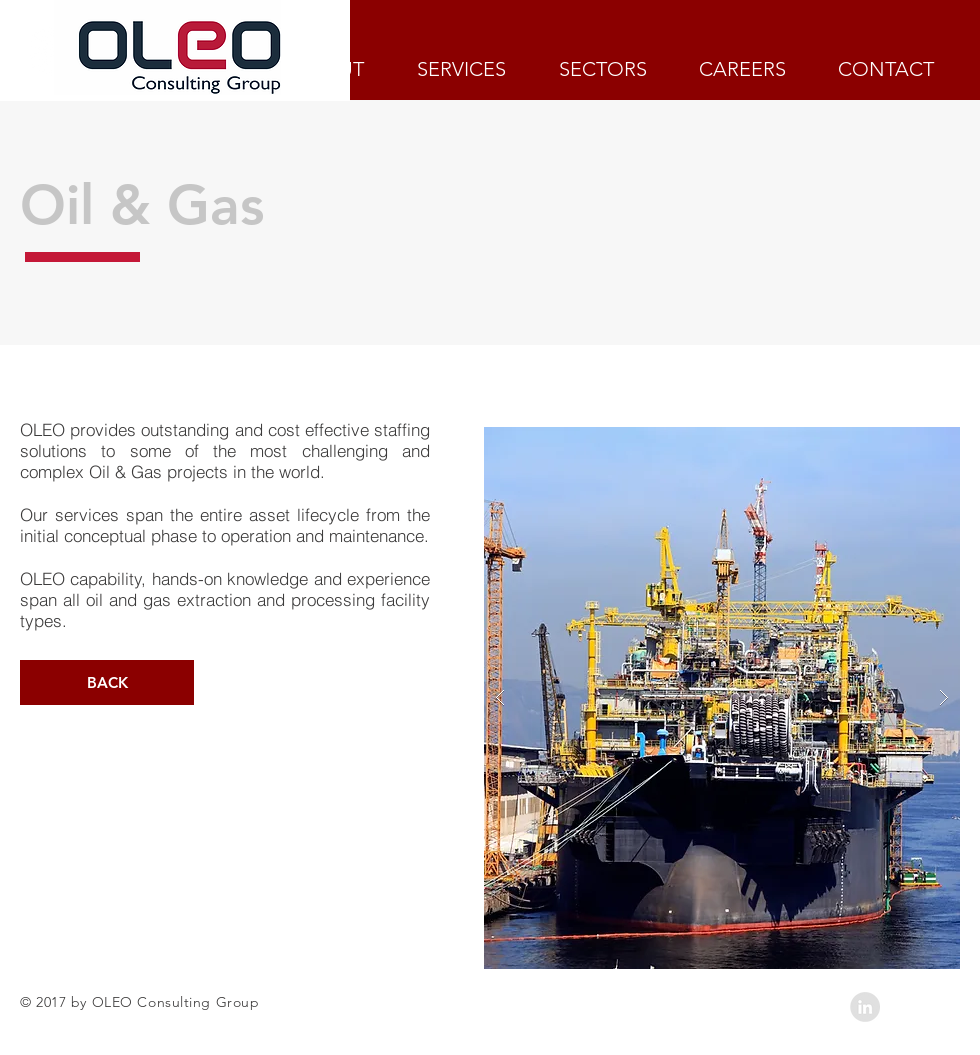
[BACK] (107, 682)
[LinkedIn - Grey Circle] (865, 1007)
